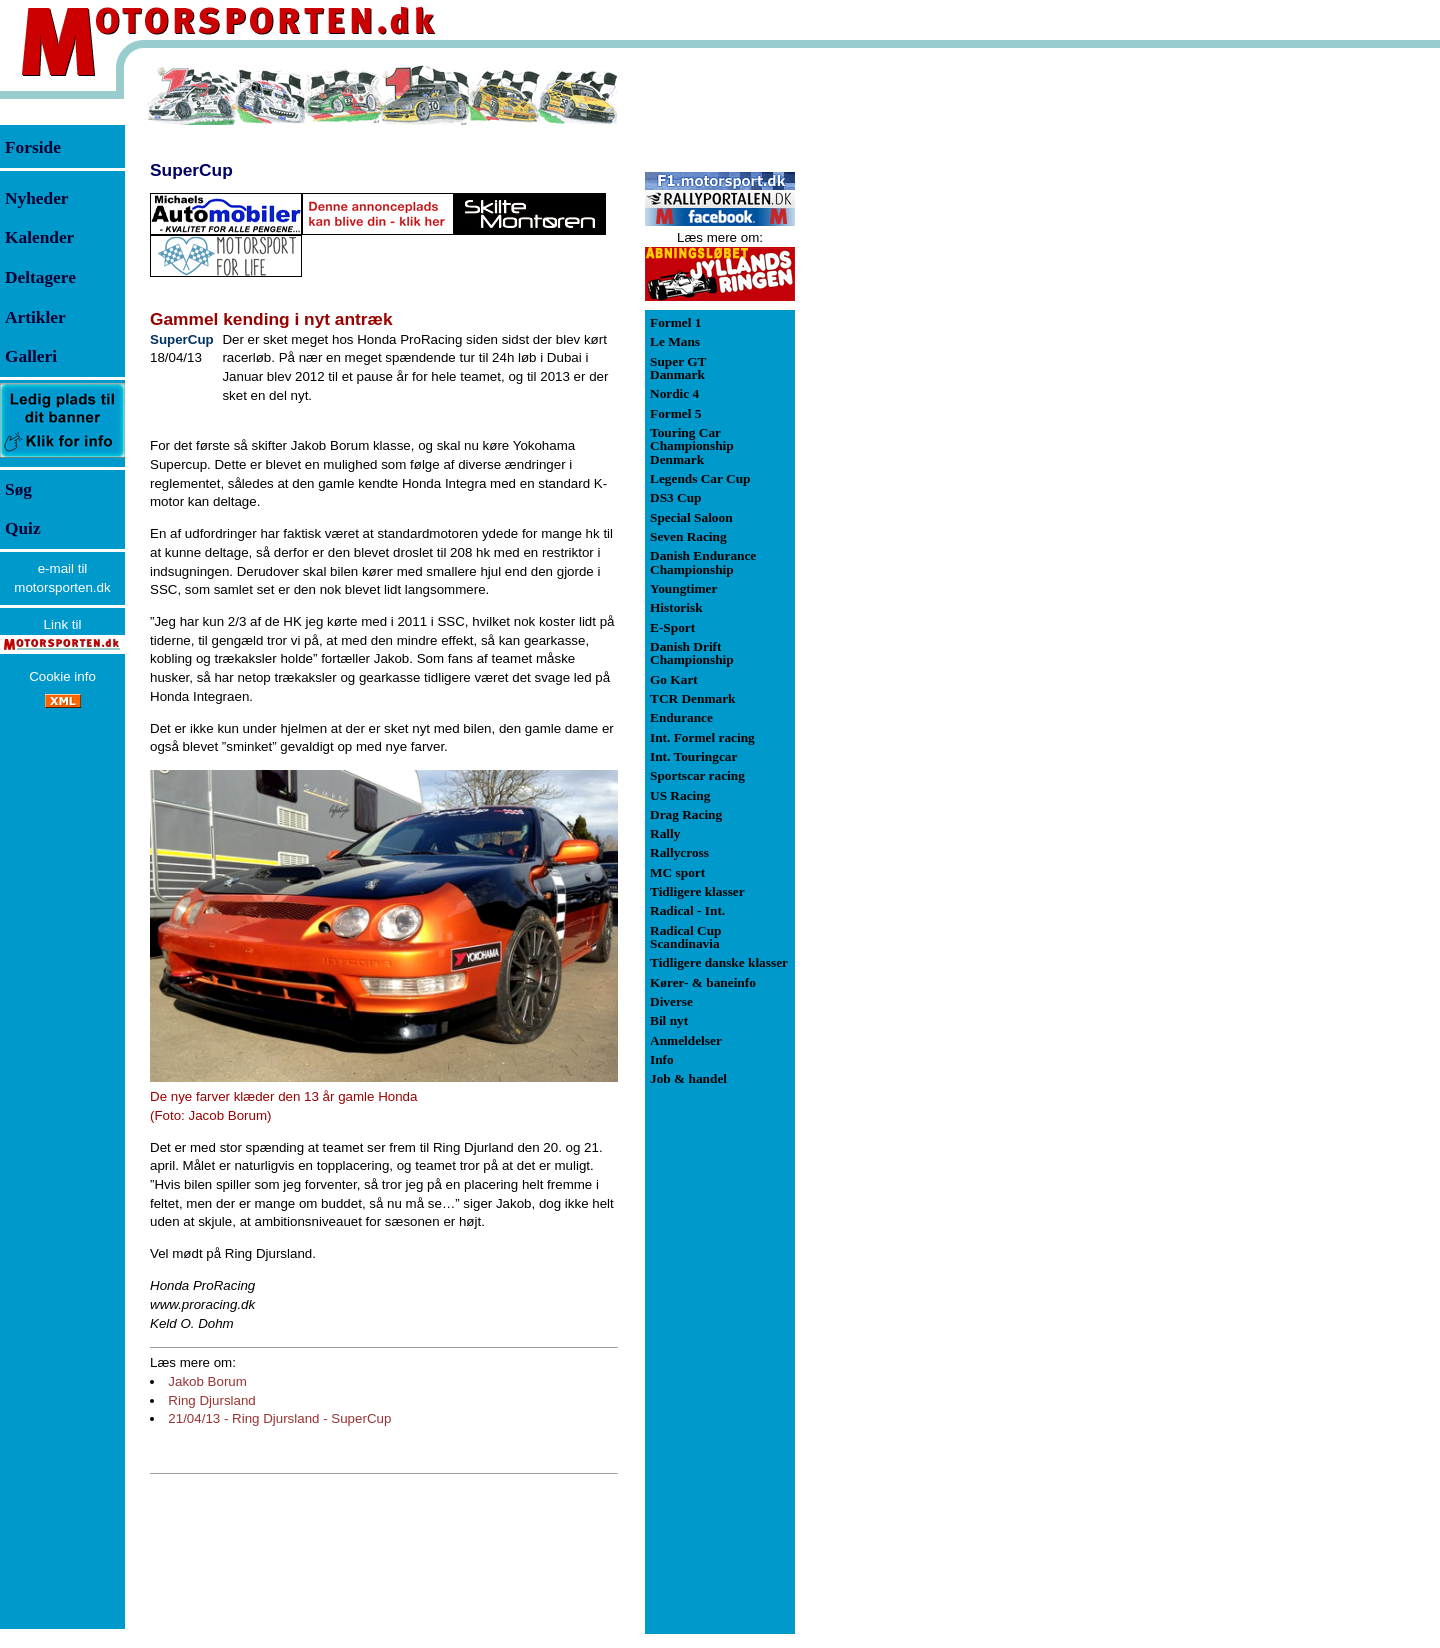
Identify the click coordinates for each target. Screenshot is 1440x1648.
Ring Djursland (211, 1400)
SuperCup (191, 170)
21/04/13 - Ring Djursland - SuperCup (279, 1418)
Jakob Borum (207, 1381)
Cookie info (62, 676)
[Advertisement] (900, 364)
